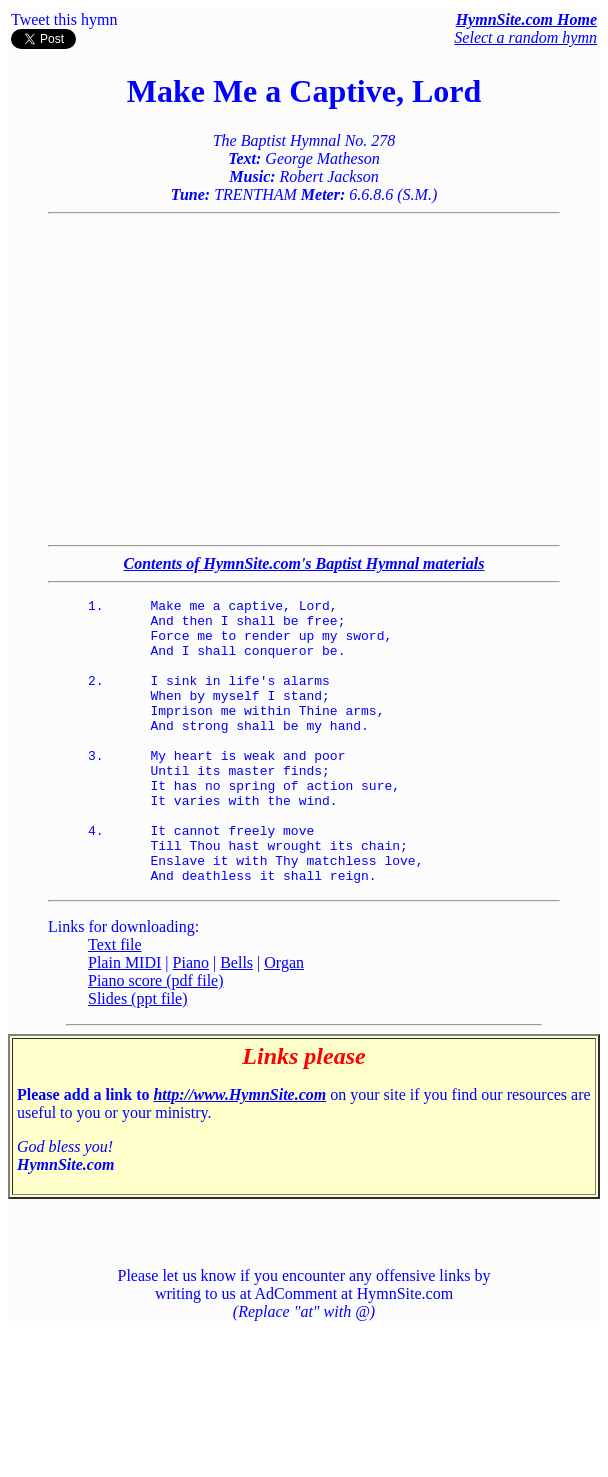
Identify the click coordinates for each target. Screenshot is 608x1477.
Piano (191, 1019)
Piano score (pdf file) (156, 1037)
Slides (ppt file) (138, 1055)
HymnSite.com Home (526, 19)
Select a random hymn (525, 37)
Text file (115, 1001)
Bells (236, 1019)
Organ (284, 1019)
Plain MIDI (124, 1019)
